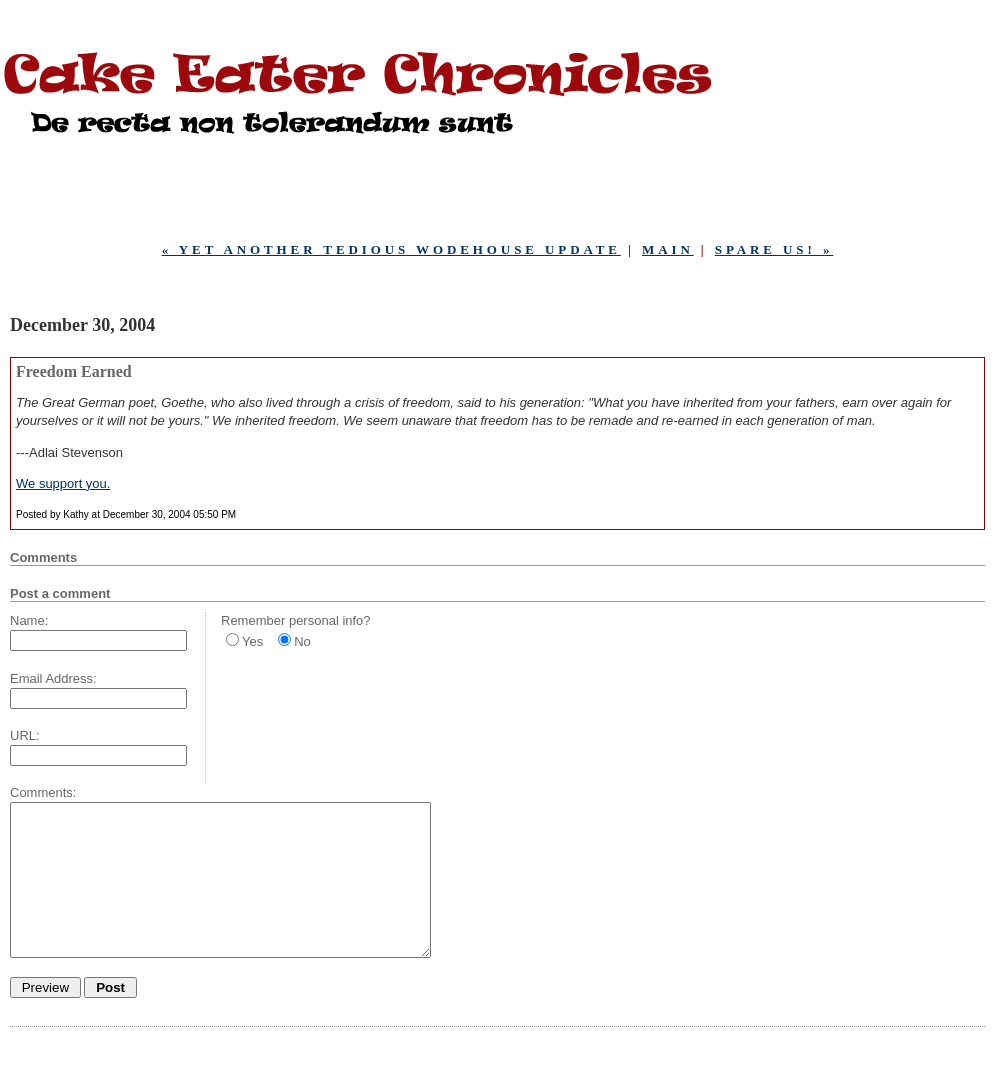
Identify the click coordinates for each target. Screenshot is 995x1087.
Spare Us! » (774, 249)
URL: (25, 735)
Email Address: (53, 678)
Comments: (43, 792)
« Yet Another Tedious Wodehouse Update (391, 249)
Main (668, 249)
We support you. (63, 483)
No (302, 641)
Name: (29, 620)
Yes (252, 641)
